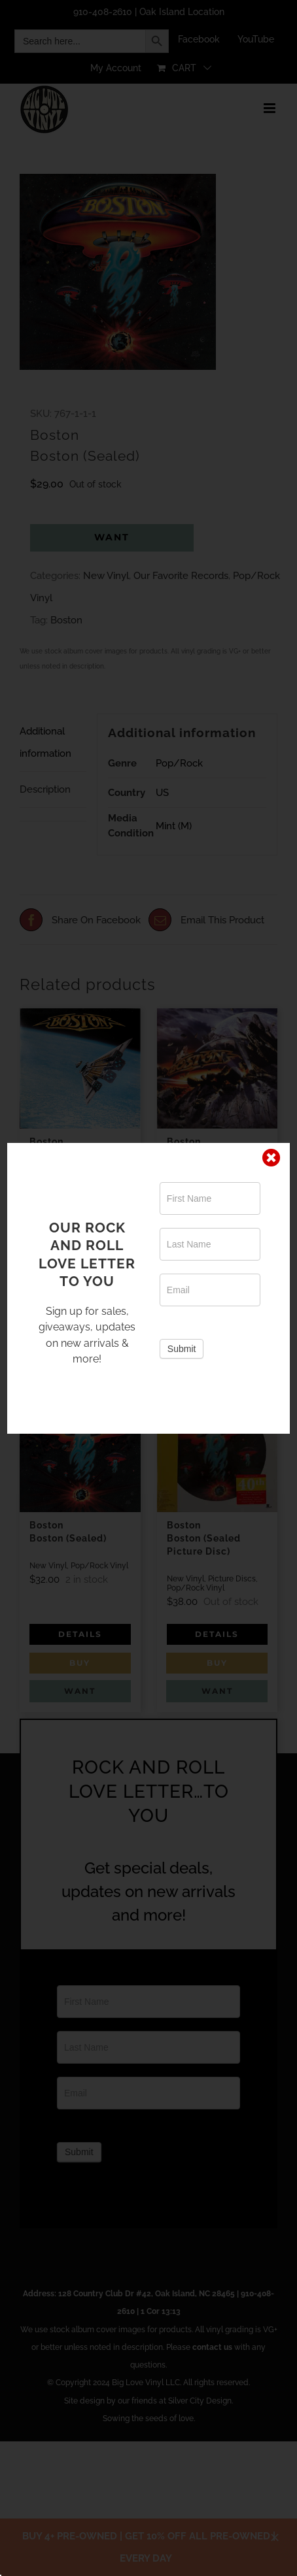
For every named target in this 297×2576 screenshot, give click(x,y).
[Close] (271, 1158)
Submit (181, 1349)
